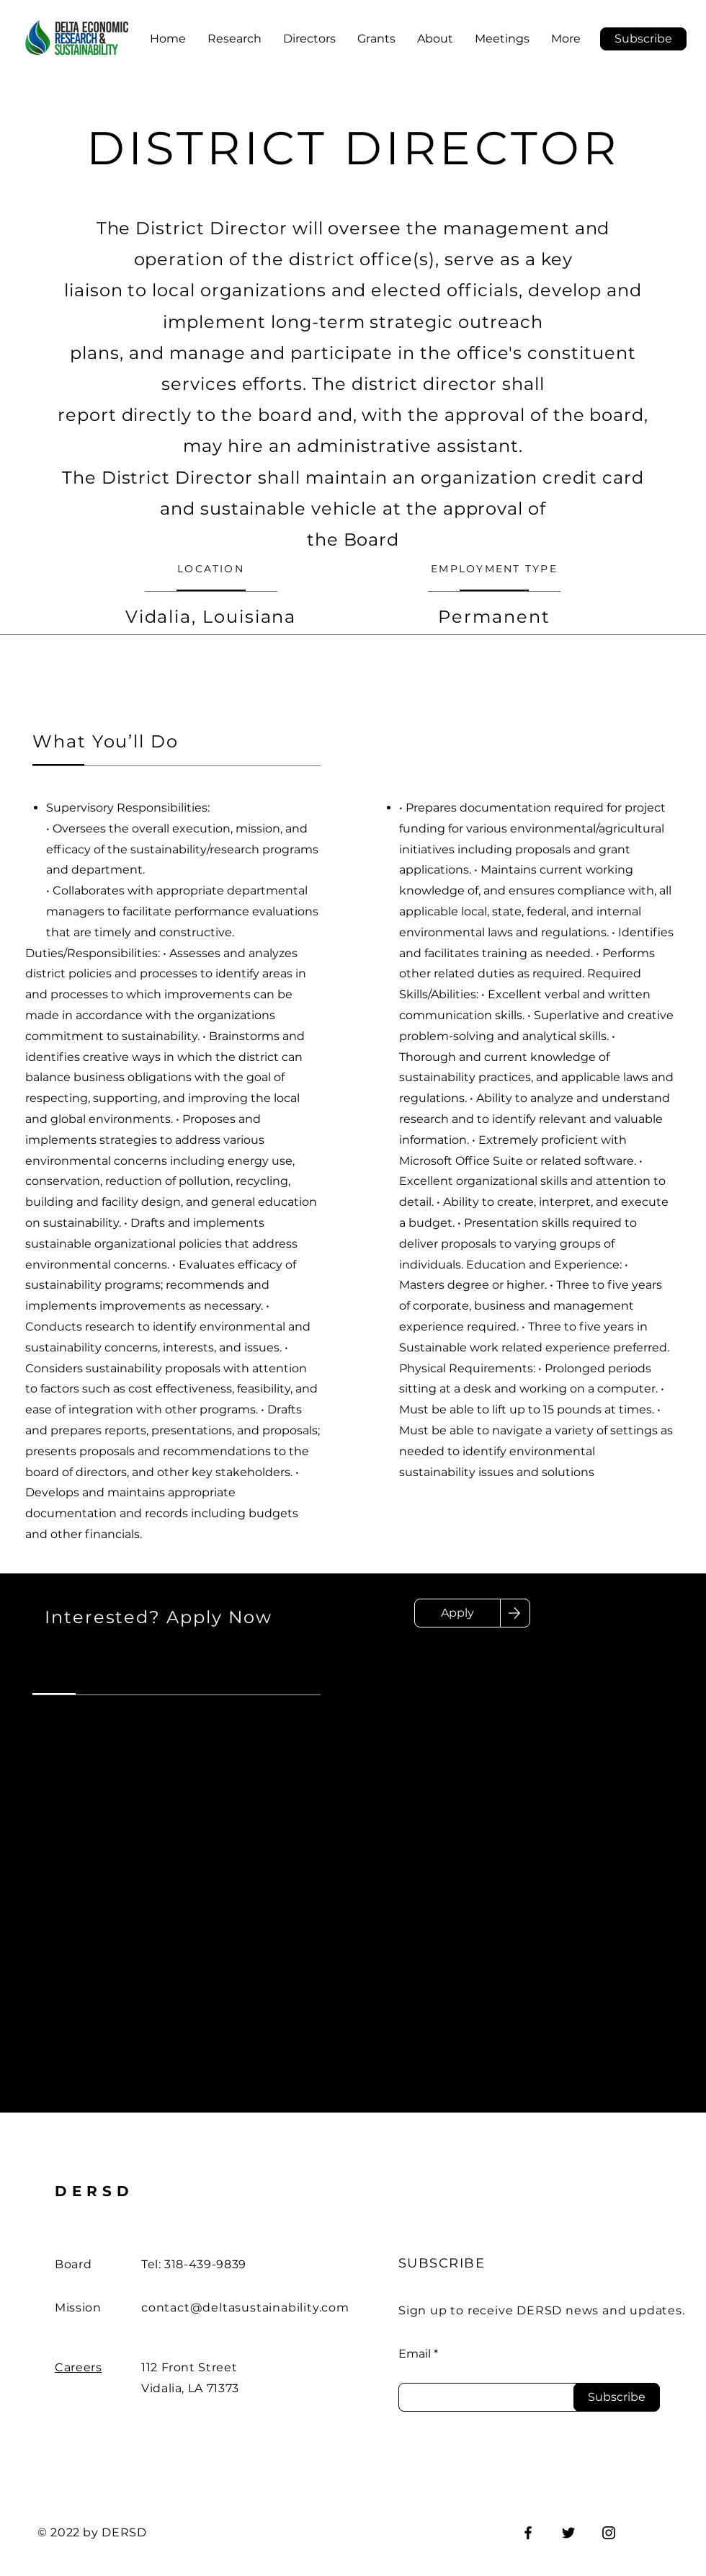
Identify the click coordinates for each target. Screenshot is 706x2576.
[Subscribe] (616, 2397)
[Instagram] (608, 2532)
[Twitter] (568, 2532)
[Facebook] (528, 2532)
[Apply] (457, 1613)
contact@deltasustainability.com (245, 2307)
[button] (643, 38)
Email (414, 2354)
